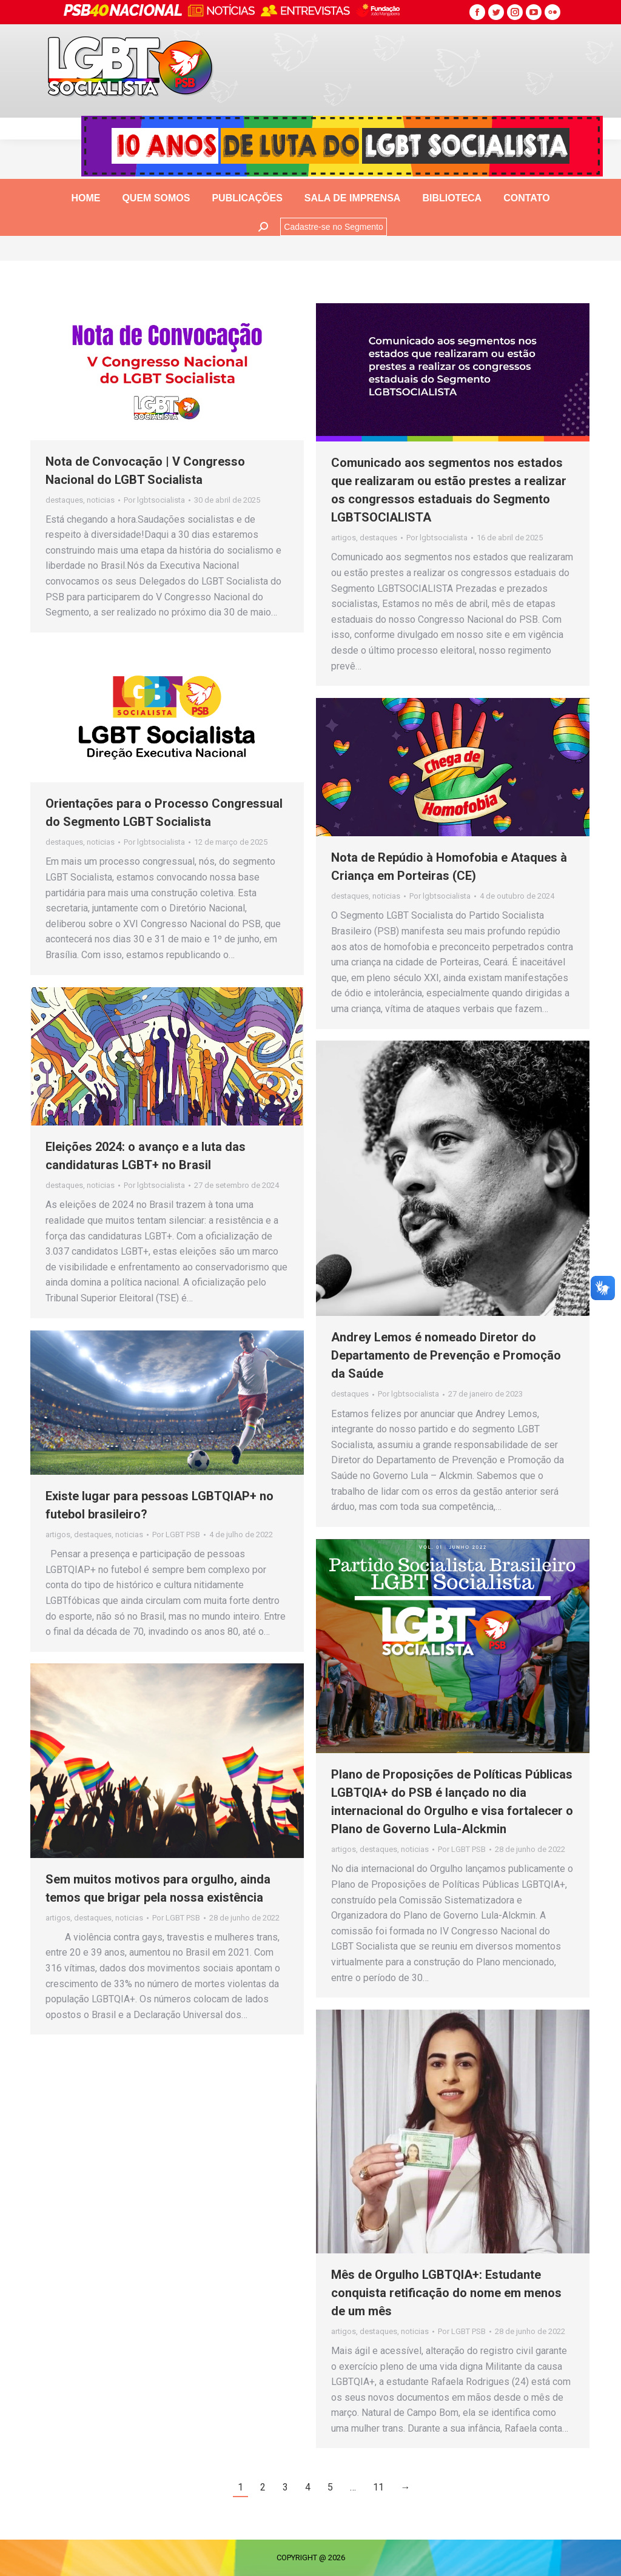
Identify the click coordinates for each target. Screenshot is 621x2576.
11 (378, 2487)
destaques (64, 500)
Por (154, 500)
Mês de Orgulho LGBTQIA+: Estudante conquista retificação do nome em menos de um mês (446, 2292)
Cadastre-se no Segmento (333, 227)
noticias (101, 500)
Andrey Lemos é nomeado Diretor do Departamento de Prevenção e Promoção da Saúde (446, 1355)
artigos (343, 537)
